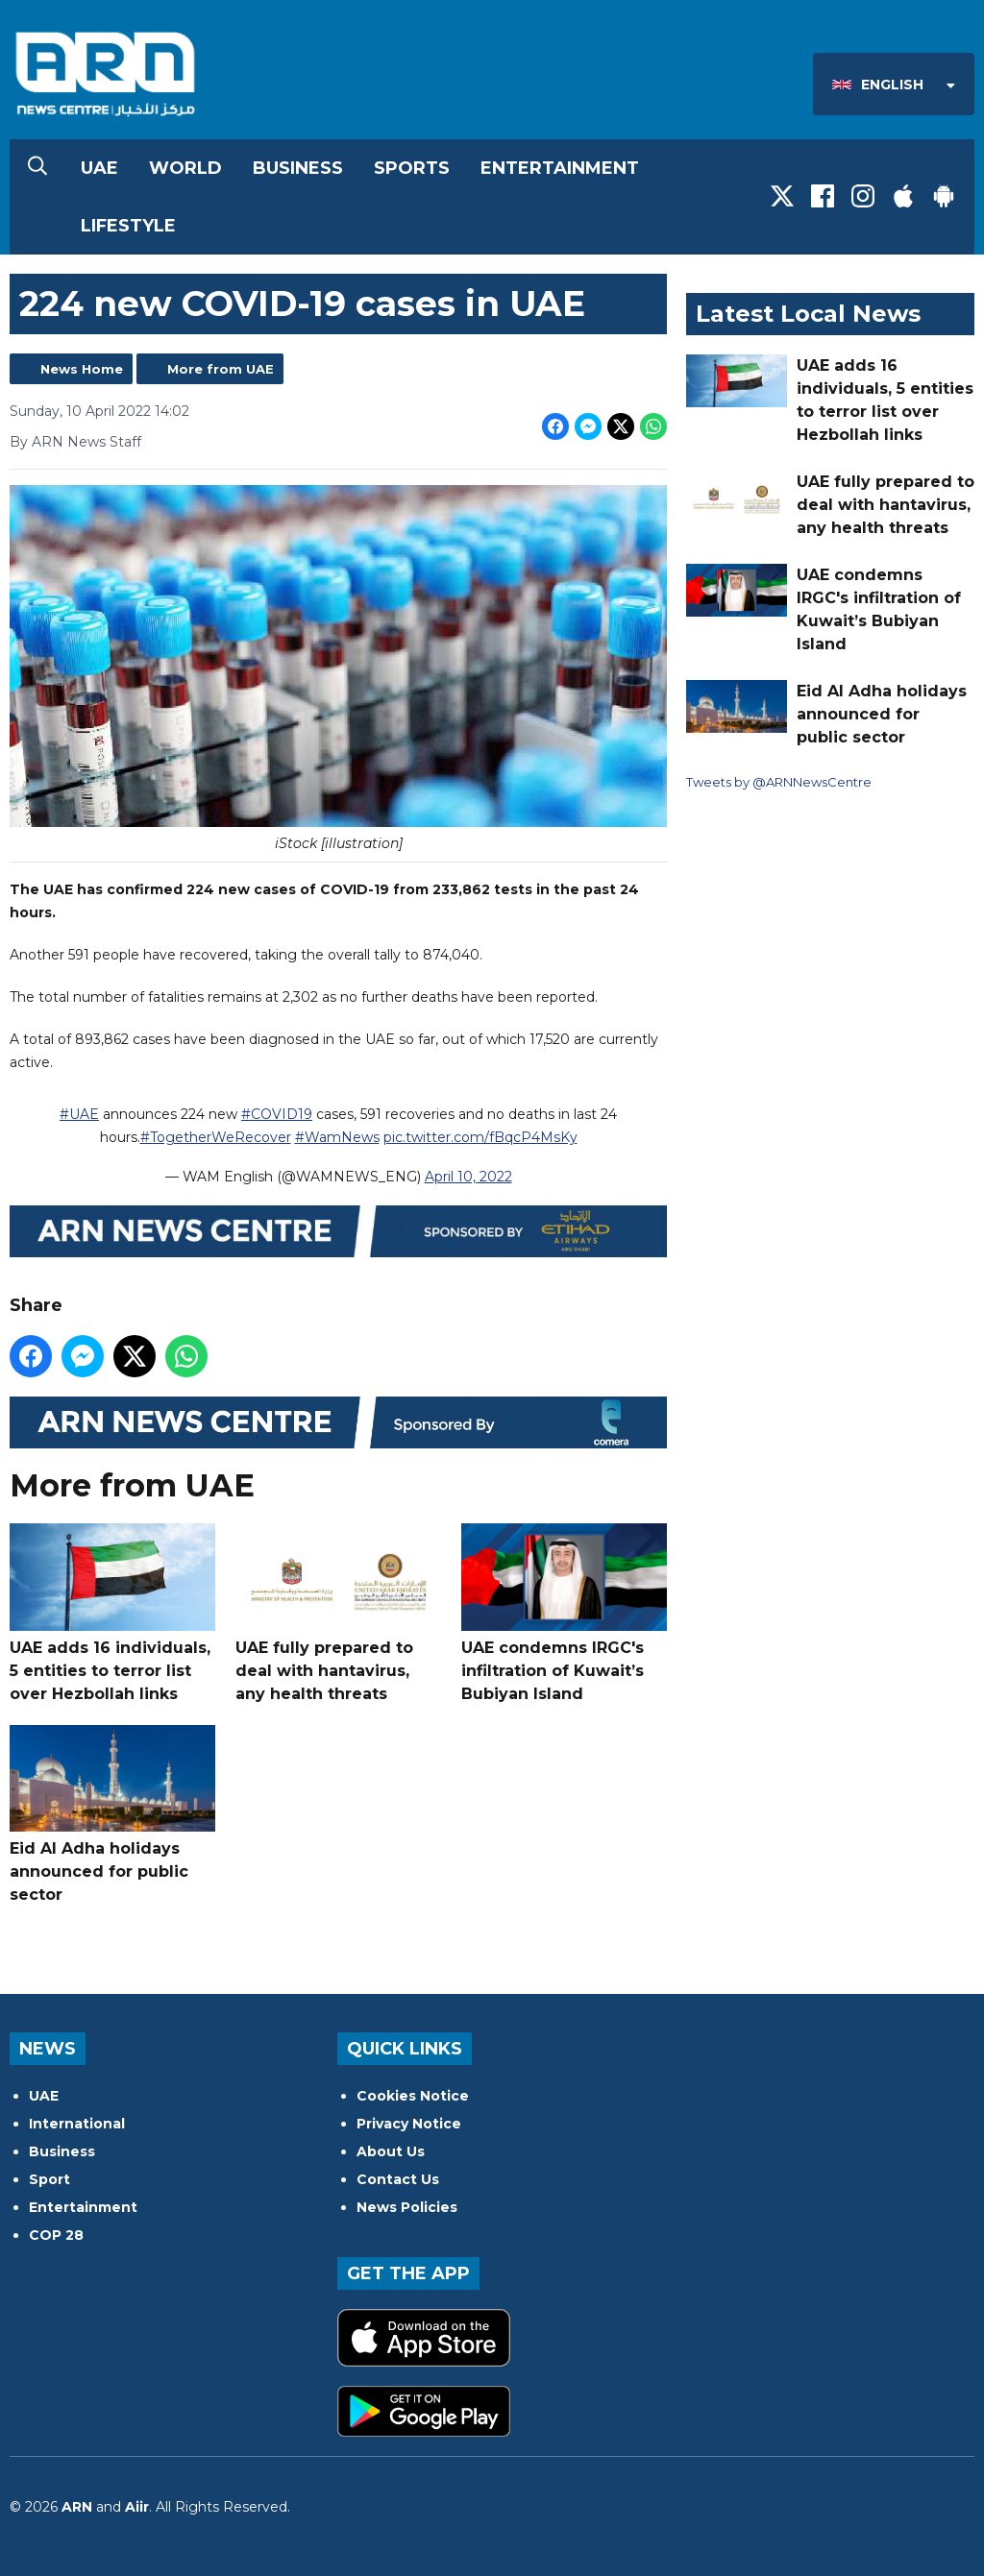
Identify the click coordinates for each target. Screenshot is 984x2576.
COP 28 (56, 2235)
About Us (391, 2151)
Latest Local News (808, 314)
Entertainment (559, 168)
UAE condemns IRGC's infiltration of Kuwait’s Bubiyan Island (564, 1614)
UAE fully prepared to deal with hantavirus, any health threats (338, 1614)
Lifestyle (128, 225)
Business (298, 168)
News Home (81, 369)
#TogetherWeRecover (215, 1137)
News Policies (407, 2207)
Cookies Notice (413, 2095)
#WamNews (337, 1137)
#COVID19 (276, 1114)
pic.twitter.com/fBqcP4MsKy (480, 1137)
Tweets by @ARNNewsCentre (779, 782)
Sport (49, 2179)
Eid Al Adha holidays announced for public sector (112, 1815)
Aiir (137, 2506)
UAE (99, 168)
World (185, 168)
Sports (412, 168)
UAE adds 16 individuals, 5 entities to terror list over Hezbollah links (112, 1614)
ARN (77, 2506)
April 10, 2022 (468, 1176)
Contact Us (398, 2179)
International (77, 2123)
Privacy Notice (409, 2123)
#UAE (79, 1114)
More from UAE (220, 369)
